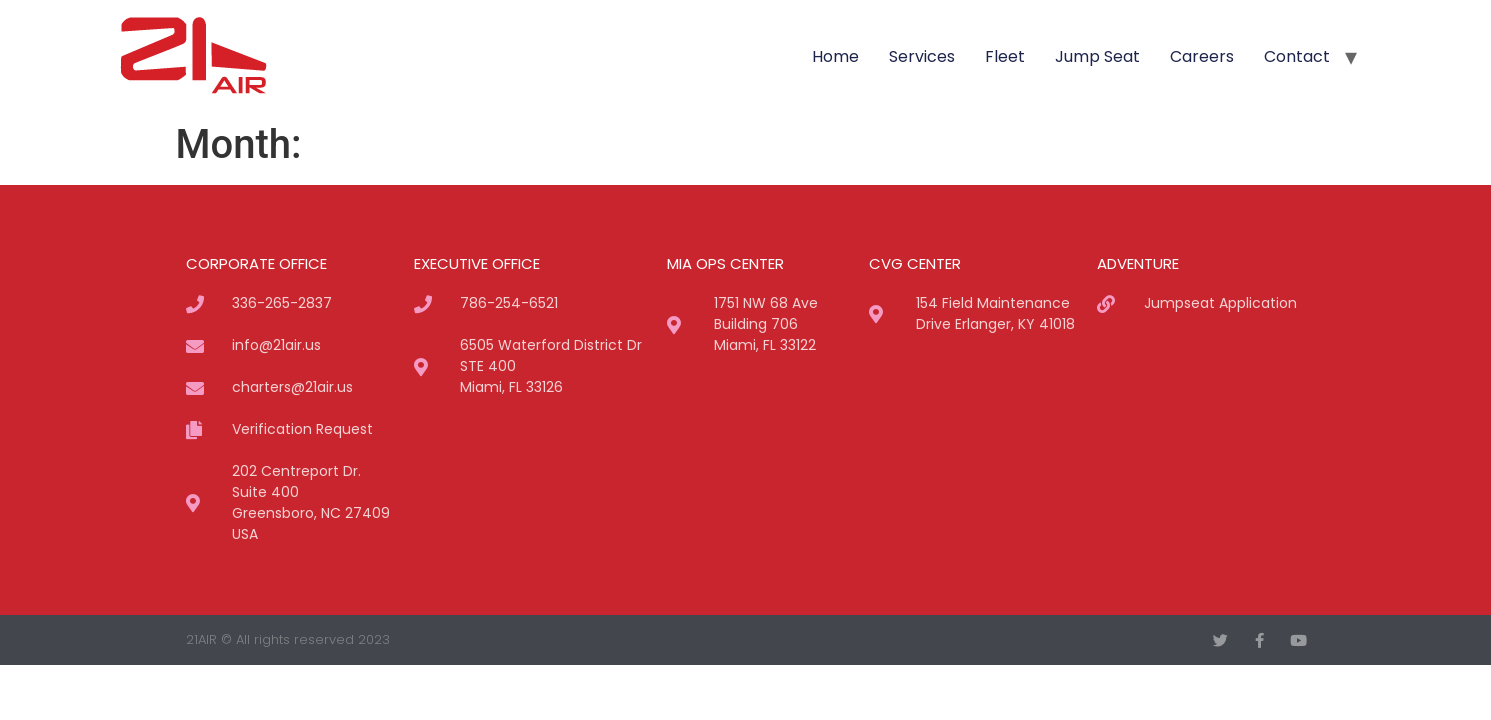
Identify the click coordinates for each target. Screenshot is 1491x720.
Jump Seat (1097, 56)
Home (835, 56)
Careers (1202, 56)
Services (922, 56)
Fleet (1005, 56)
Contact (1297, 56)
